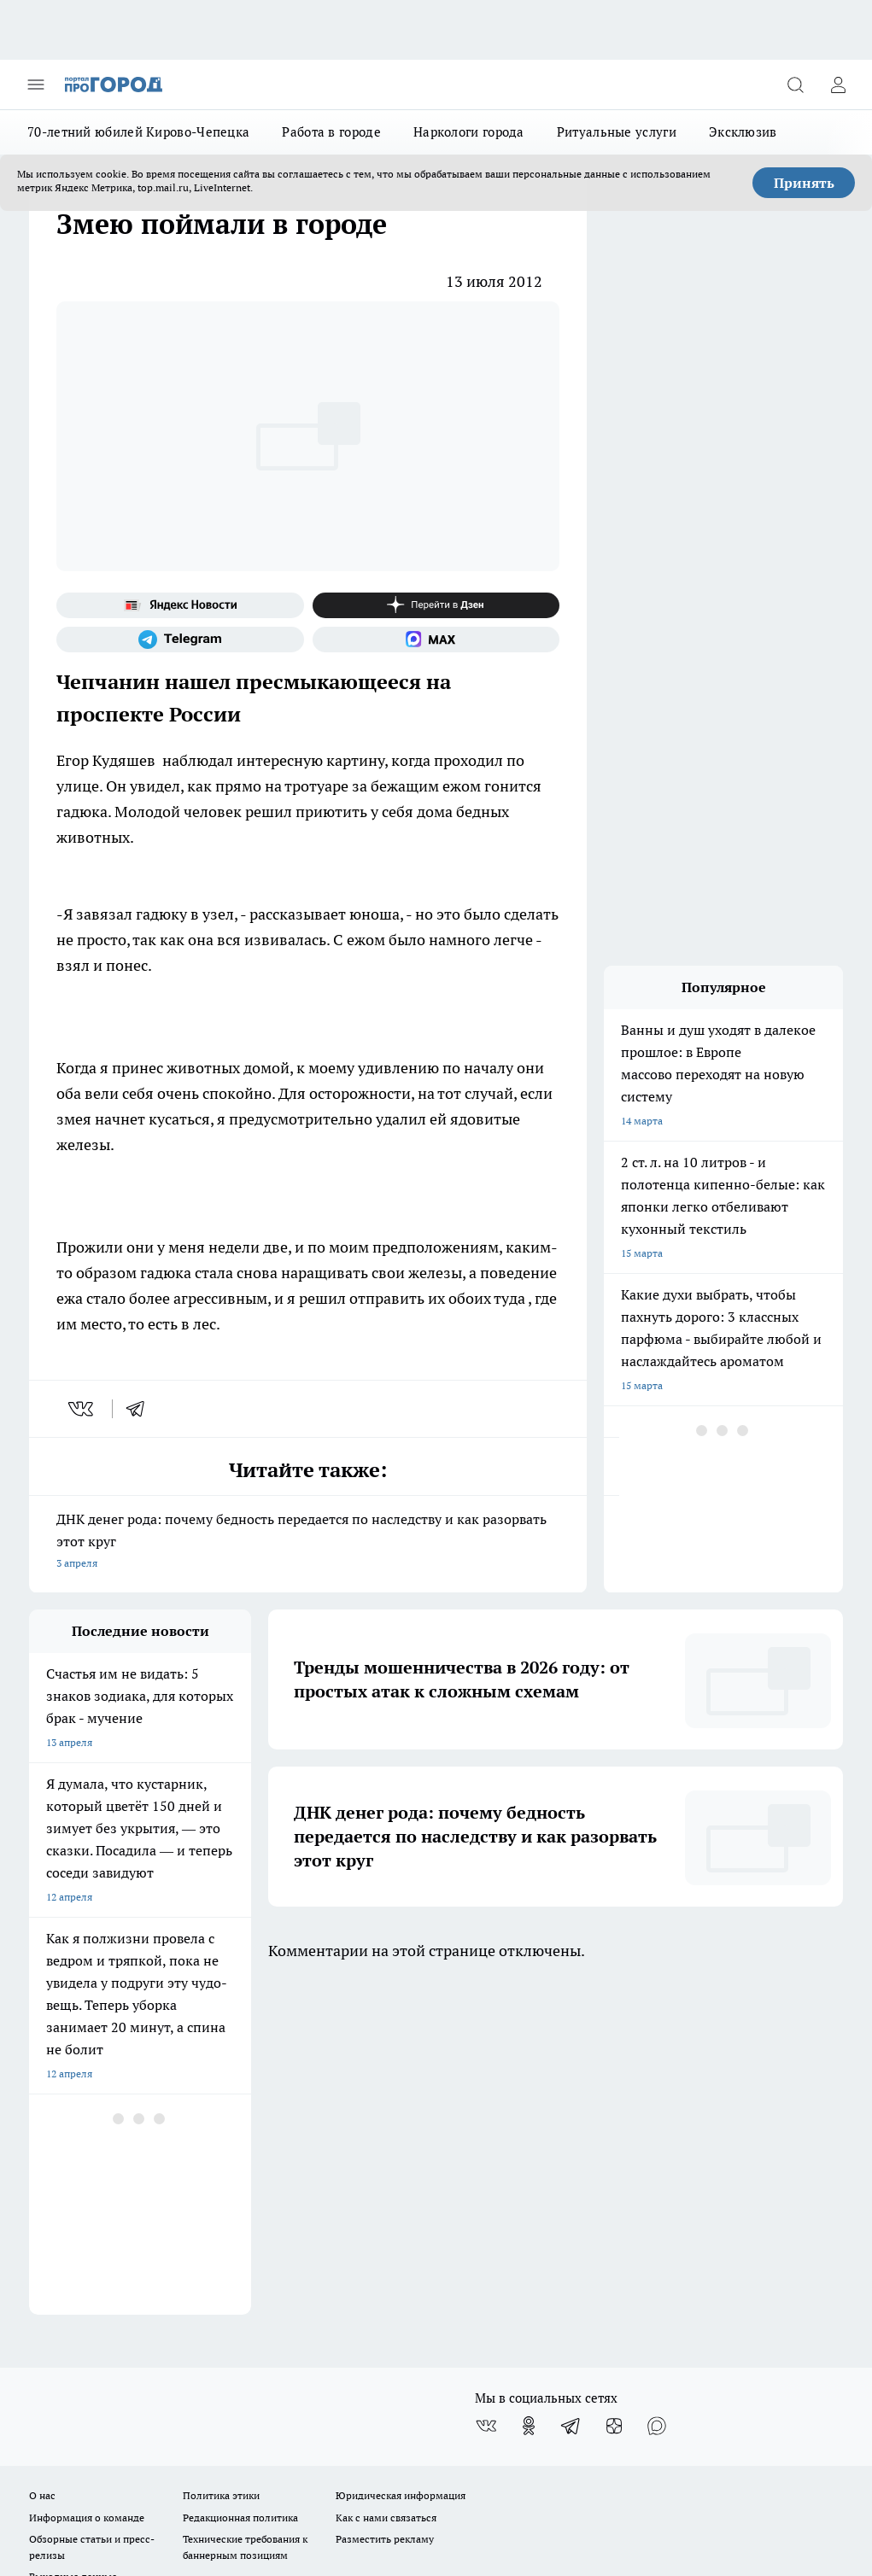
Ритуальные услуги (616, 132)
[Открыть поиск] (795, 84)
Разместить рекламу (385, 2205)
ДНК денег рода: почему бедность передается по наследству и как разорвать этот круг (307, 1542)
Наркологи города (468, 132)
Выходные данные (73, 2242)
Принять (804, 182)
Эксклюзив (743, 132)
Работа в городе (331, 132)
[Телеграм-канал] (180, 639)
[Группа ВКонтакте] (486, 2092)
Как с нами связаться (386, 2182)
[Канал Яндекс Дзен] (436, 605)
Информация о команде (86, 2182)
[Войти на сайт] (838, 84)
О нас (42, 2161)
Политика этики (221, 2161)
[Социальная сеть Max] (436, 639)
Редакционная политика (240, 2182)
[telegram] (141, 1409)
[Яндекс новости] (180, 605)
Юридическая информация (400, 2161)
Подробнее (807, 2369)
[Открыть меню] (35, 84)
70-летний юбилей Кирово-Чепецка (138, 132)
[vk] (82, 1409)
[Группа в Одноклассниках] (528, 2092)
